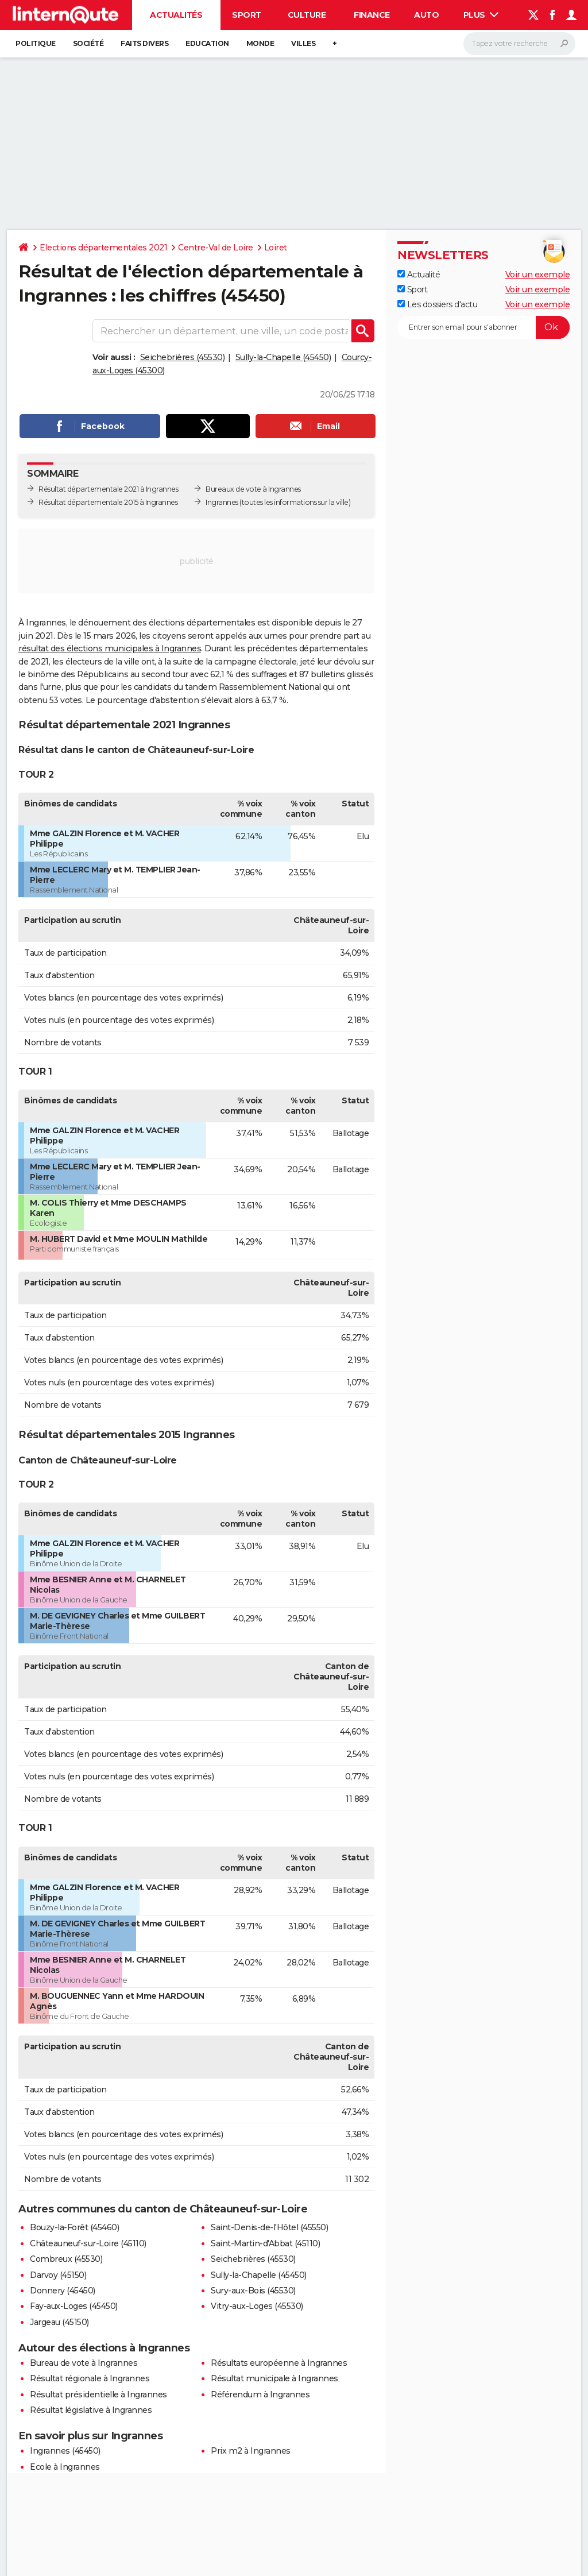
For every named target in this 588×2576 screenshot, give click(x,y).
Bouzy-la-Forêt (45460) (74, 2227)
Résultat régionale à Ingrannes (89, 2378)
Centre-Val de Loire (215, 247)
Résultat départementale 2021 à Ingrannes (108, 489)
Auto (426, 15)
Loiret (275, 247)
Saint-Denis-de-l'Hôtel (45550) (269, 2227)
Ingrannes (222, 502)
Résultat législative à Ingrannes (91, 2410)
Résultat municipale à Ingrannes (274, 2378)
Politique (36, 43)
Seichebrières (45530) (182, 357)
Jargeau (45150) (59, 2322)
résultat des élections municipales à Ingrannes (109, 648)
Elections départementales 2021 (103, 247)
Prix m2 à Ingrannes (251, 2451)
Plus (481, 15)
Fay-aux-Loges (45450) (74, 2306)
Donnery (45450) (62, 2290)
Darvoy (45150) (58, 2275)
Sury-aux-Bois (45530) (253, 2290)
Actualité (418, 274)
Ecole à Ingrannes (65, 2467)
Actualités (176, 15)
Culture (307, 15)
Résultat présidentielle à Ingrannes (98, 2394)
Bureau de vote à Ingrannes (83, 2363)
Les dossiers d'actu (437, 304)
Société (88, 43)
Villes (303, 43)
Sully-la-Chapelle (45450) (283, 357)
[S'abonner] (483, 327)
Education (207, 43)
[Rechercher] (519, 43)
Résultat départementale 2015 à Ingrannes (107, 502)
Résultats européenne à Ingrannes (279, 2363)
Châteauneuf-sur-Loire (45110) (88, 2243)
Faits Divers (144, 43)
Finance (372, 15)
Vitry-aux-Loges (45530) (257, 2306)
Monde (260, 43)
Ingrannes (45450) (65, 2451)
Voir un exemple (537, 274)
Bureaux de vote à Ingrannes (253, 489)
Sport (246, 15)
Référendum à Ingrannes (260, 2394)
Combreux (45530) (66, 2259)
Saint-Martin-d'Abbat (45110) (265, 2243)
